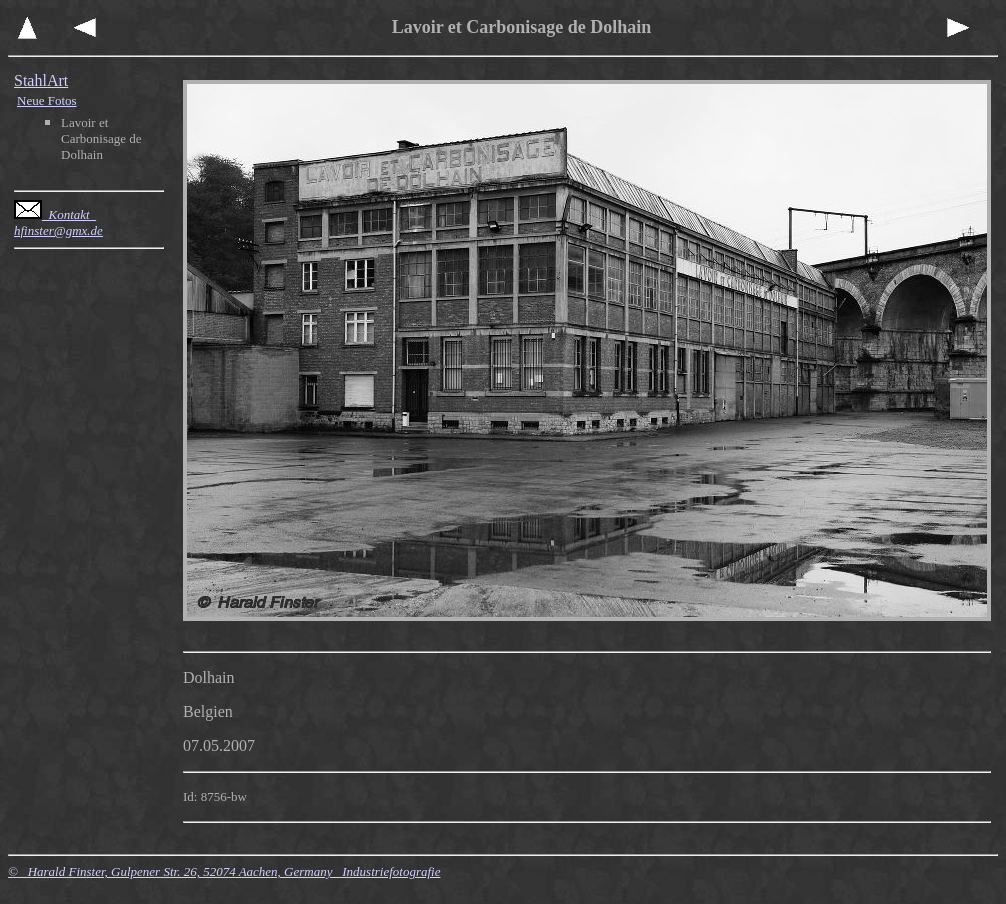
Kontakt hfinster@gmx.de (58, 222)
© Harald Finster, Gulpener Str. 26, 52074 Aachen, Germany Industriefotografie (224, 871)
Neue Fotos (47, 100)
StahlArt (41, 80)
